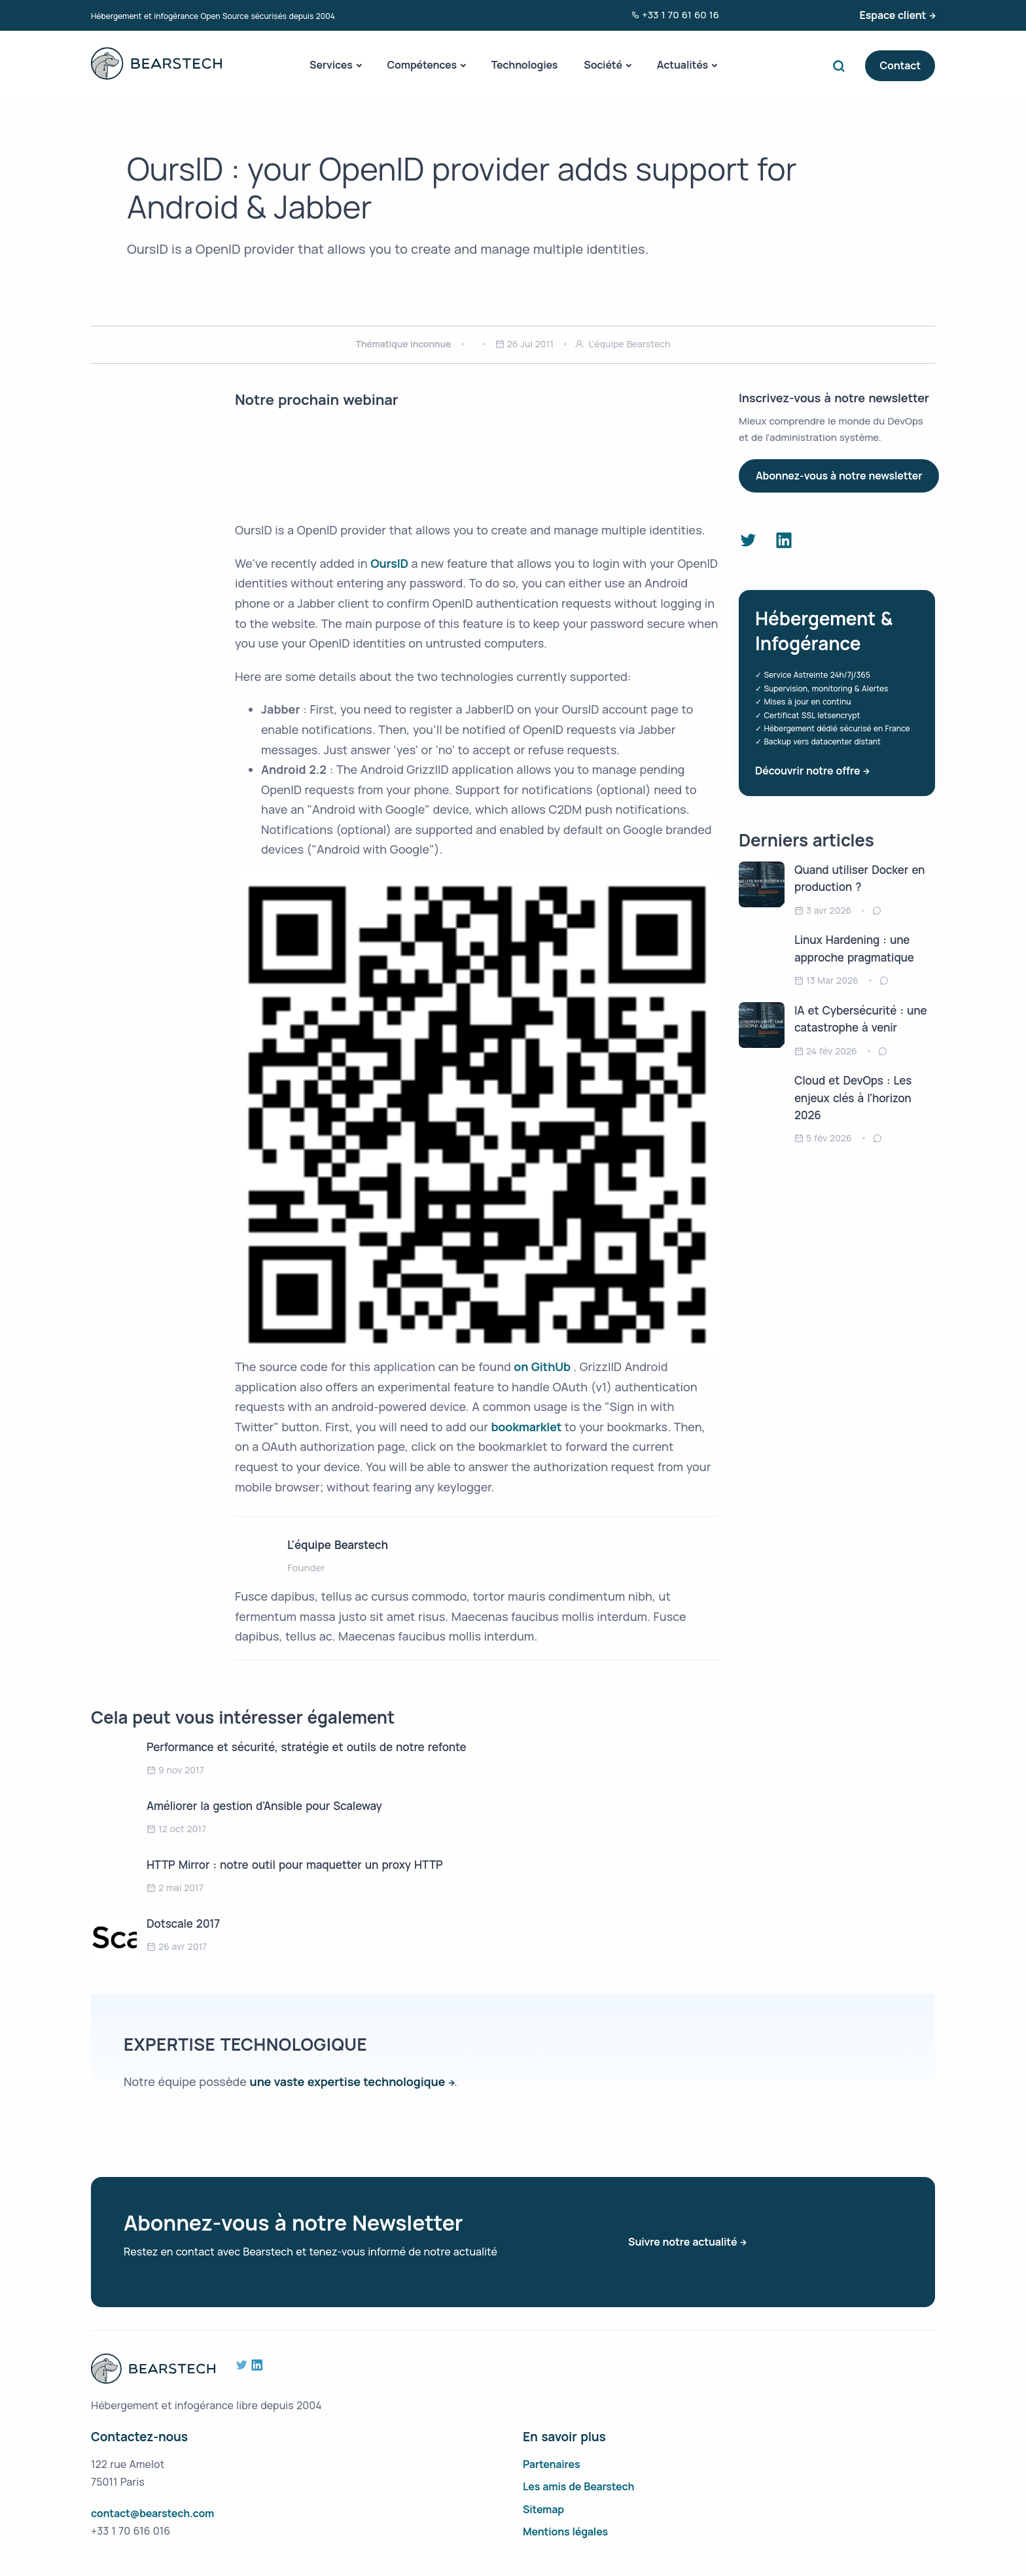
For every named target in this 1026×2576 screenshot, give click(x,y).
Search (841, 66)
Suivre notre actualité (682, 2242)
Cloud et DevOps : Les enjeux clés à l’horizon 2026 (852, 1098)
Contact (900, 65)
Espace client (893, 15)
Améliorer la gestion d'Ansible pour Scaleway (264, 1805)
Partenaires (551, 2464)
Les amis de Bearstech (578, 2486)
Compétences (421, 65)
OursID (390, 563)
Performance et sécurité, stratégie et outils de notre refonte (307, 1746)
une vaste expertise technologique (348, 2081)
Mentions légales (565, 2531)
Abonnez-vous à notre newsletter (839, 475)
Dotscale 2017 (183, 1923)
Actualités (682, 65)
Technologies (524, 65)
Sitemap (543, 2509)
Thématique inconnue (403, 344)
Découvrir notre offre (807, 770)
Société (603, 65)
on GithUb (543, 1366)
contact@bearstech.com (152, 2513)
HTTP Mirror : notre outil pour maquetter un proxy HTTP (295, 1864)
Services (331, 65)
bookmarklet (527, 1427)
